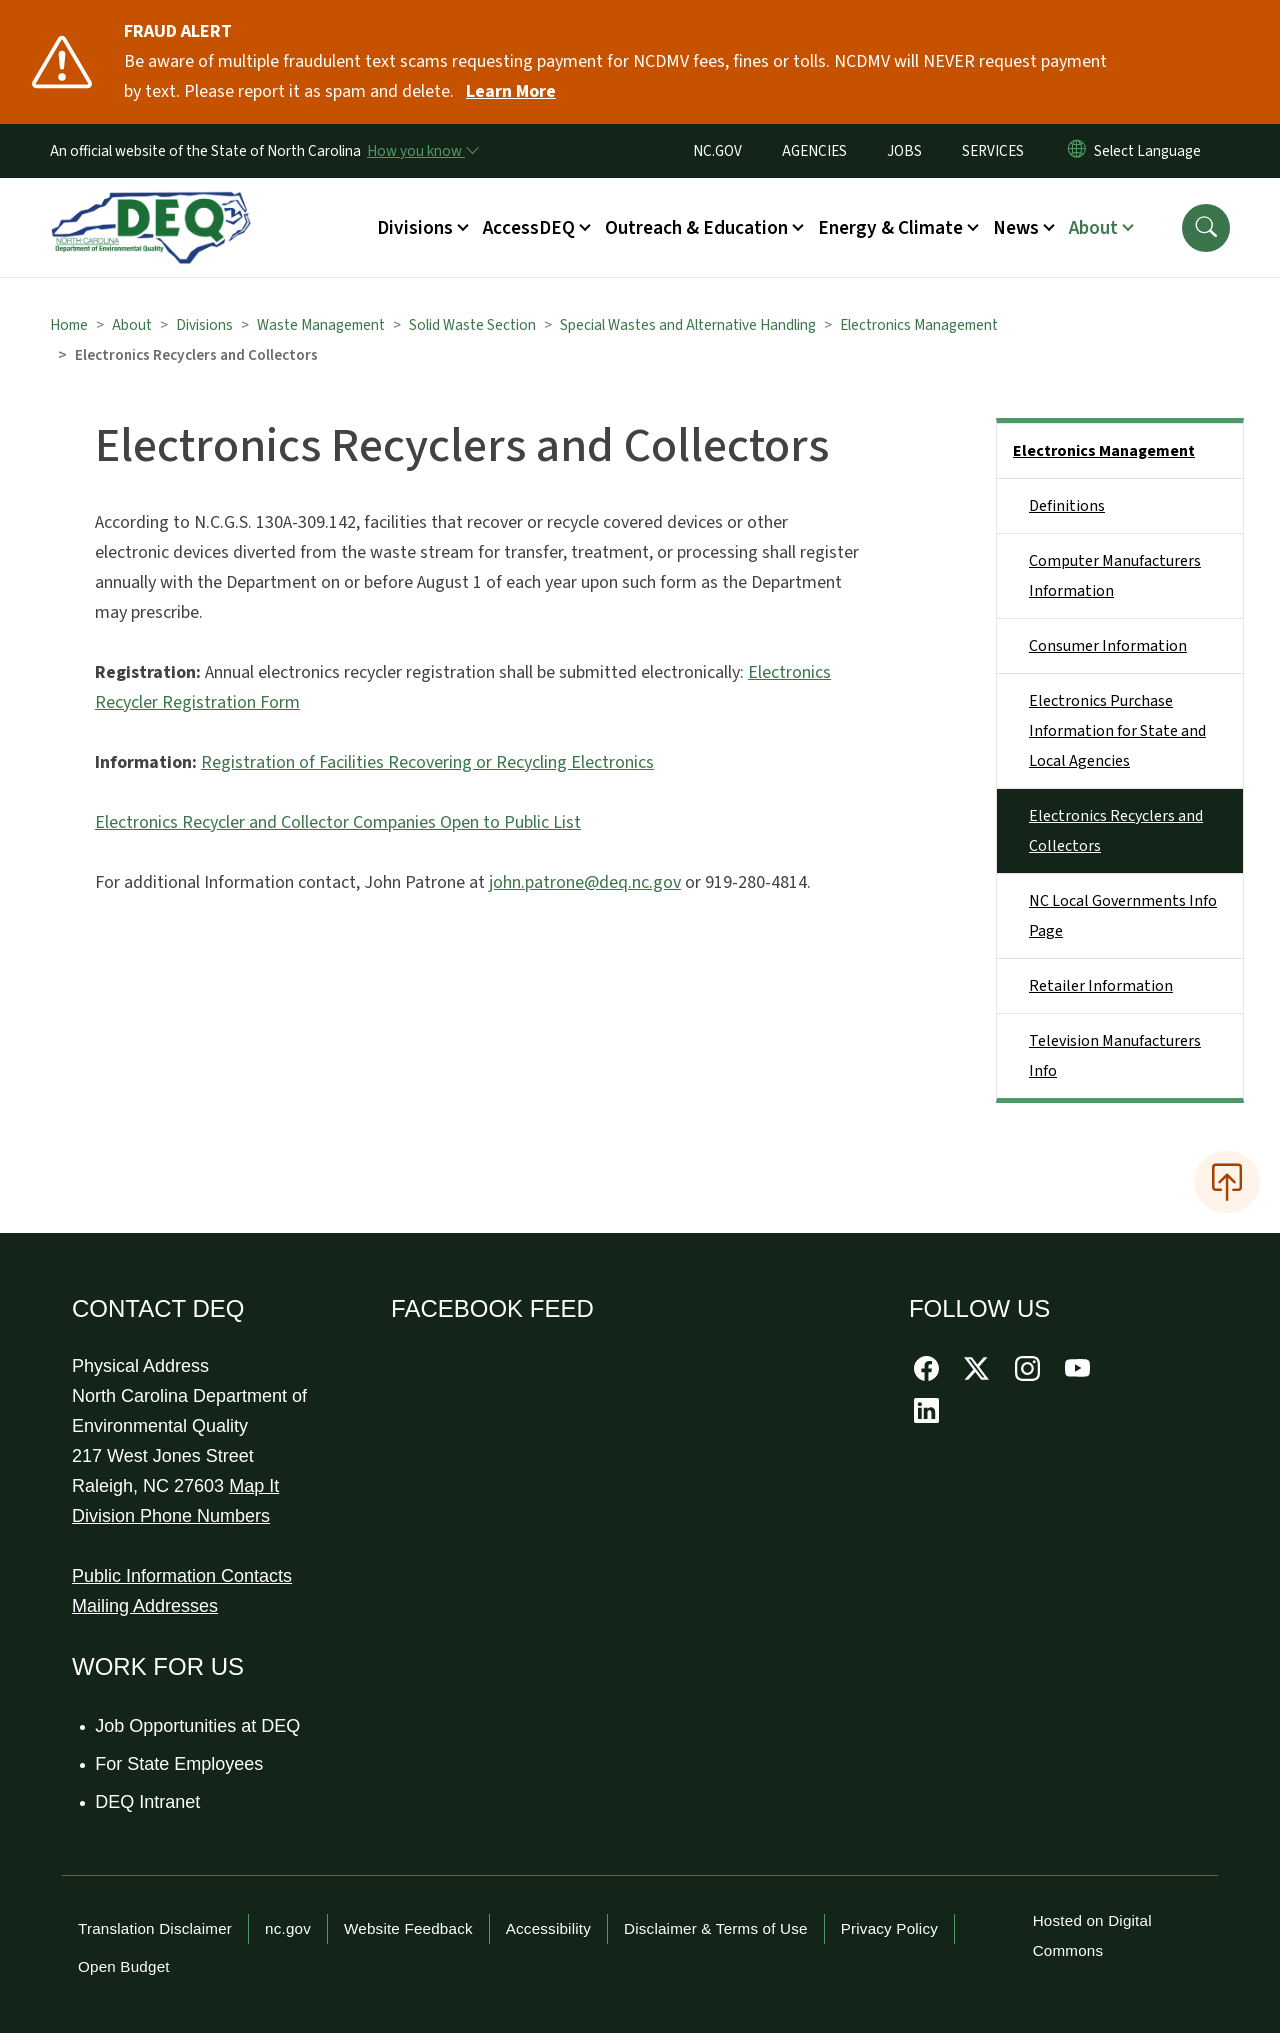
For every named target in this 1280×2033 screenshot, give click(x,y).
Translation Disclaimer (155, 1928)
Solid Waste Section (472, 325)
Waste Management (321, 325)
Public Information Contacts (182, 1576)
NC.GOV (717, 151)
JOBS (904, 151)
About (132, 325)
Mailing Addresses (145, 1606)
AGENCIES (814, 151)
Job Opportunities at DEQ (198, 1726)
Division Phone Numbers (171, 1516)
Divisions (204, 325)
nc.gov (288, 1928)
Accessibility (548, 1928)
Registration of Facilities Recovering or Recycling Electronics (427, 762)
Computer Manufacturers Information (1115, 576)
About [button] (1093, 228)
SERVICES (993, 151)
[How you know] (422, 151)
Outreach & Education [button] (696, 228)
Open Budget (124, 1966)
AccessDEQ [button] (529, 228)
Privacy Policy (889, 1928)
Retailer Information (1101, 986)
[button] (1206, 228)
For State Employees (180, 1764)
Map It (254, 1486)
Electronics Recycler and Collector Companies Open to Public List (338, 822)
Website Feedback (408, 1928)
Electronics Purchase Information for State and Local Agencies (1117, 731)
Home (69, 325)
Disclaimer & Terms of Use (716, 1928)
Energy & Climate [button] (890, 228)
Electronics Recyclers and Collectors (1116, 831)
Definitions (1067, 506)
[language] (1151, 151)
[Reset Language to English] (1077, 151)
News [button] (1016, 228)
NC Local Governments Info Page (1123, 916)
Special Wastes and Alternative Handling (688, 325)
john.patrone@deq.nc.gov (585, 882)
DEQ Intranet (148, 1802)
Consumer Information (1108, 646)
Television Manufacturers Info (1115, 1056)
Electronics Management (919, 325)
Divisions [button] (415, 228)
